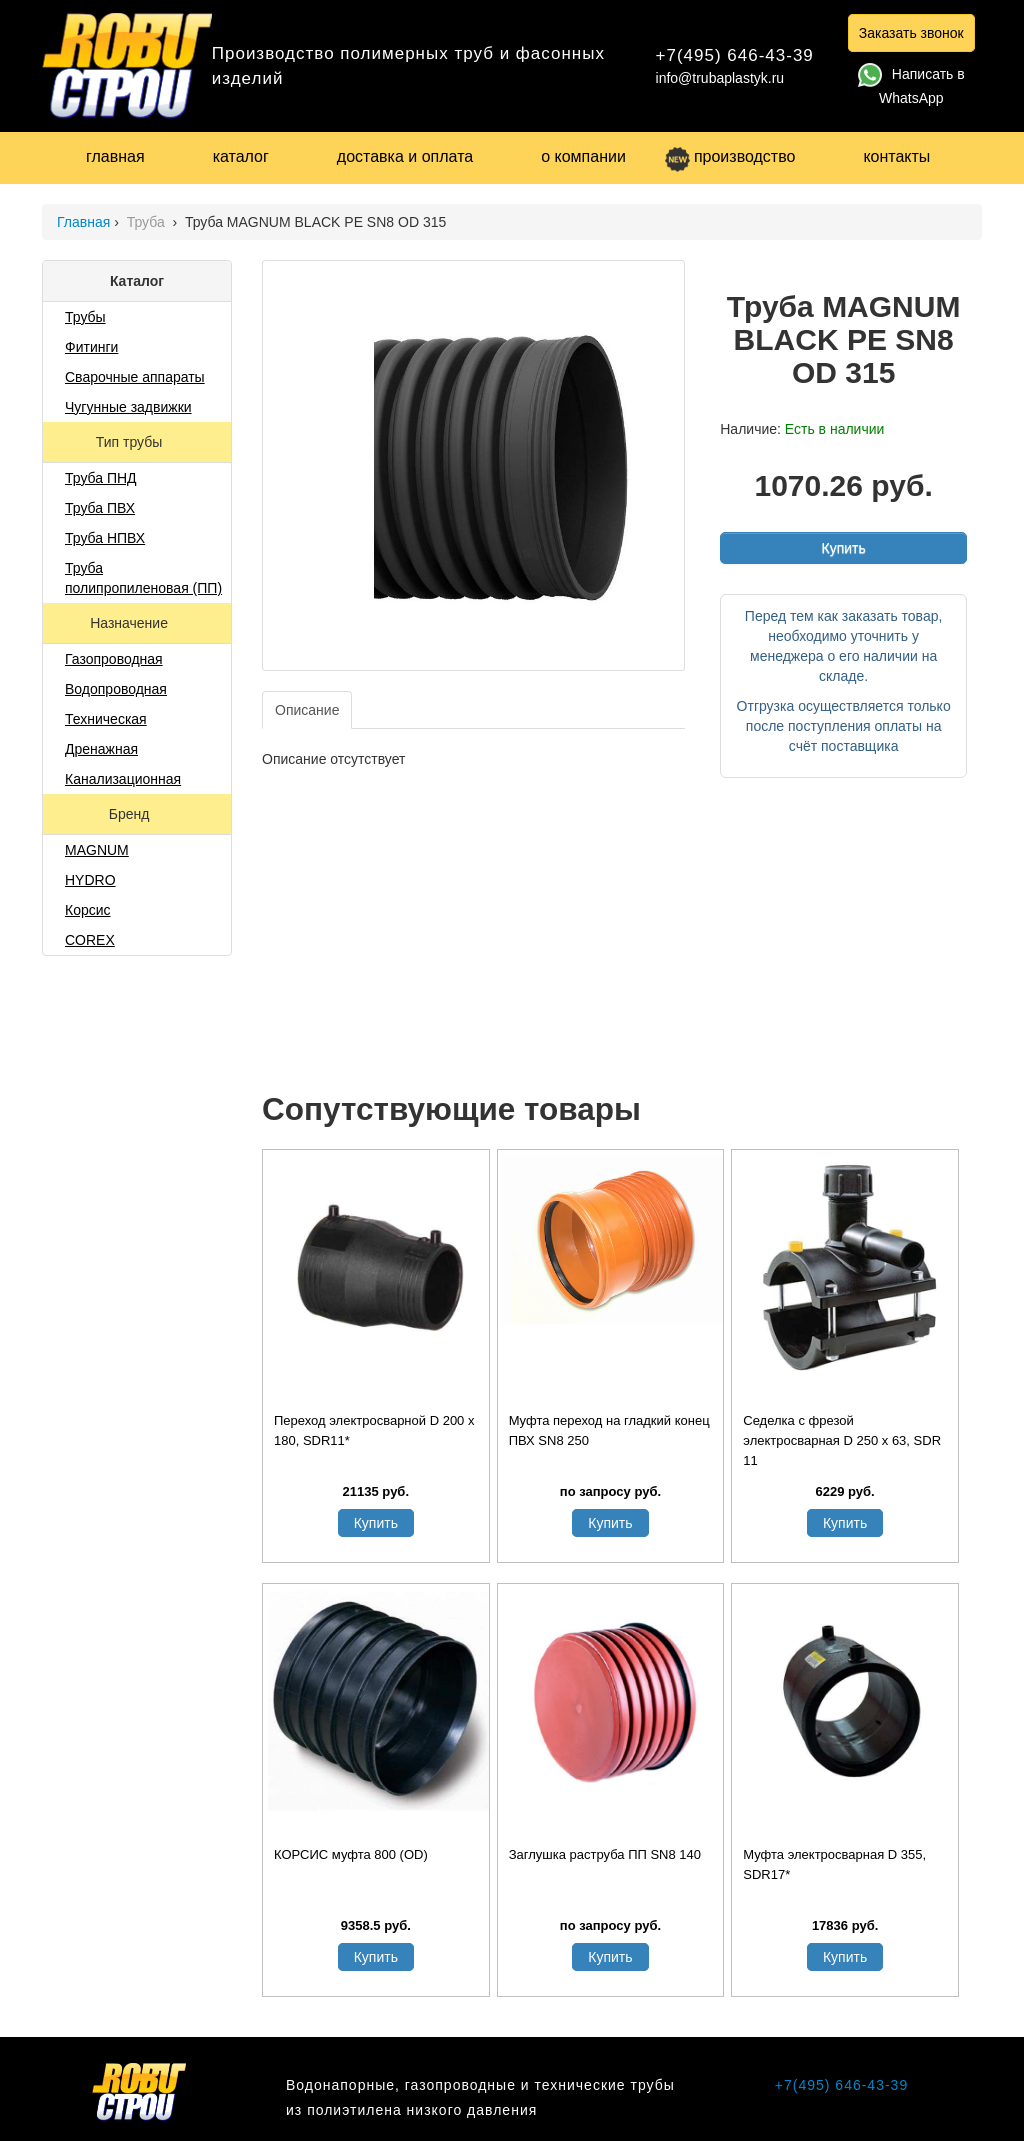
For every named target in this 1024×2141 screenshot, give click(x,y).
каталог (241, 156)
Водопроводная (116, 689)
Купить (843, 548)
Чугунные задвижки (128, 407)
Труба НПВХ (105, 538)
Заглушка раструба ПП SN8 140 (605, 1854)
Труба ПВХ (100, 508)
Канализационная (123, 779)
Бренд (131, 814)
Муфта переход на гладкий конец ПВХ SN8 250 (609, 1430)
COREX (90, 940)
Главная (83, 222)
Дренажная (101, 749)
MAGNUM (97, 850)
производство (730, 156)
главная (115, 156)
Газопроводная (114, 659)
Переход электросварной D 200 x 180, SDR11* (374, 1430)
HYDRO (90, 880)
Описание (307, 710)
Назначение (131, 623)
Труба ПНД (101, 478)
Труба (148, 222)
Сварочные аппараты (135, 377)
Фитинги (91, 347)
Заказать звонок (911, 33)
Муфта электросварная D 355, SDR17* (834, 1864)
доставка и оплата (405, 156)
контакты (896, 156)
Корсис (88, 910)
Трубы (85, 317)
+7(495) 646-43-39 (735, 55)
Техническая (106, 719)
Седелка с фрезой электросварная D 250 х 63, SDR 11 (842, 1440)
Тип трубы (131, 442)
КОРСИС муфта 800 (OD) (351, 1854)
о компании (583, 156)
